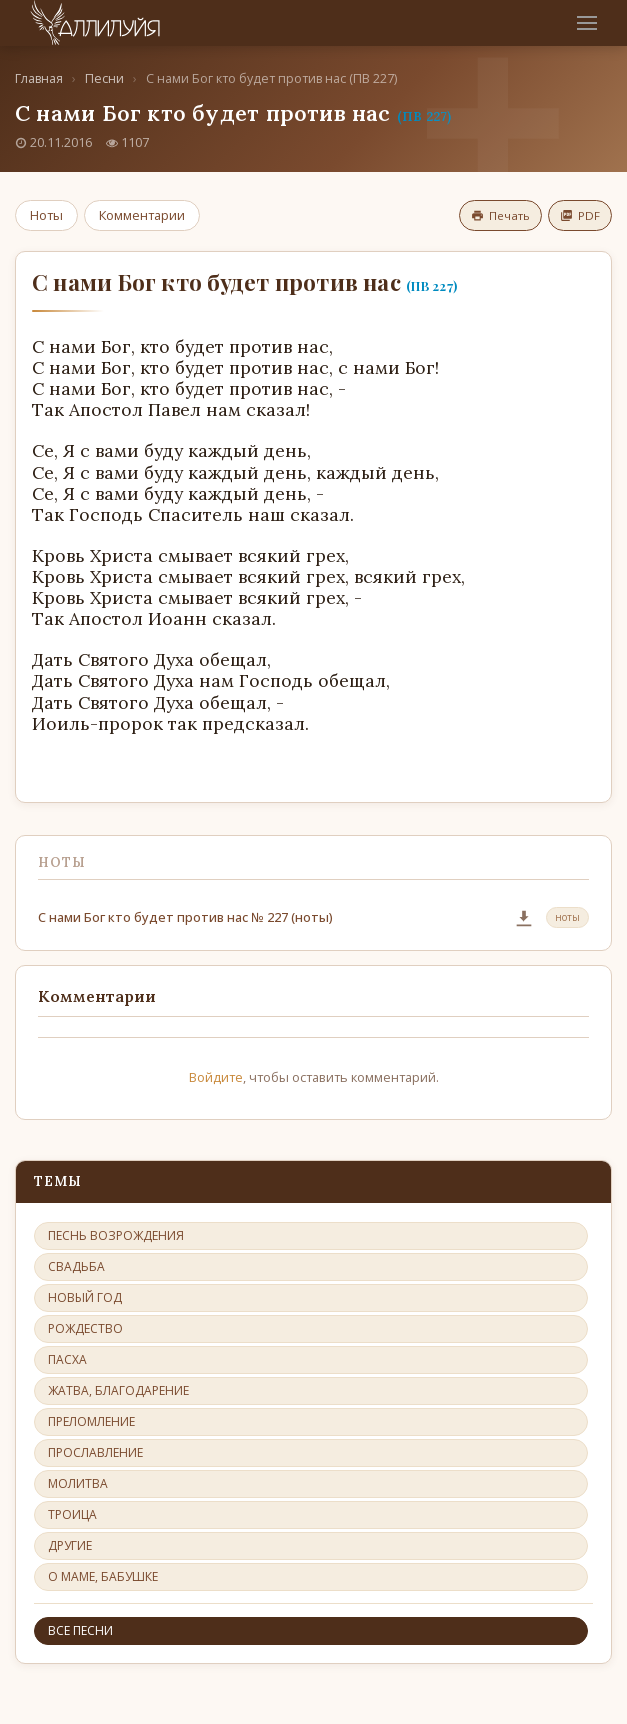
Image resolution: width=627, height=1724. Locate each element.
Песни (104, 78)
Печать (500, 215)
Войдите (216, 1077)
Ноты (46, 215)
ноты (567, 917)
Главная (39, 78)
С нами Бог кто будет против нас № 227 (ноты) (185, 917)
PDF (580, 215)
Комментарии (142, 215)
